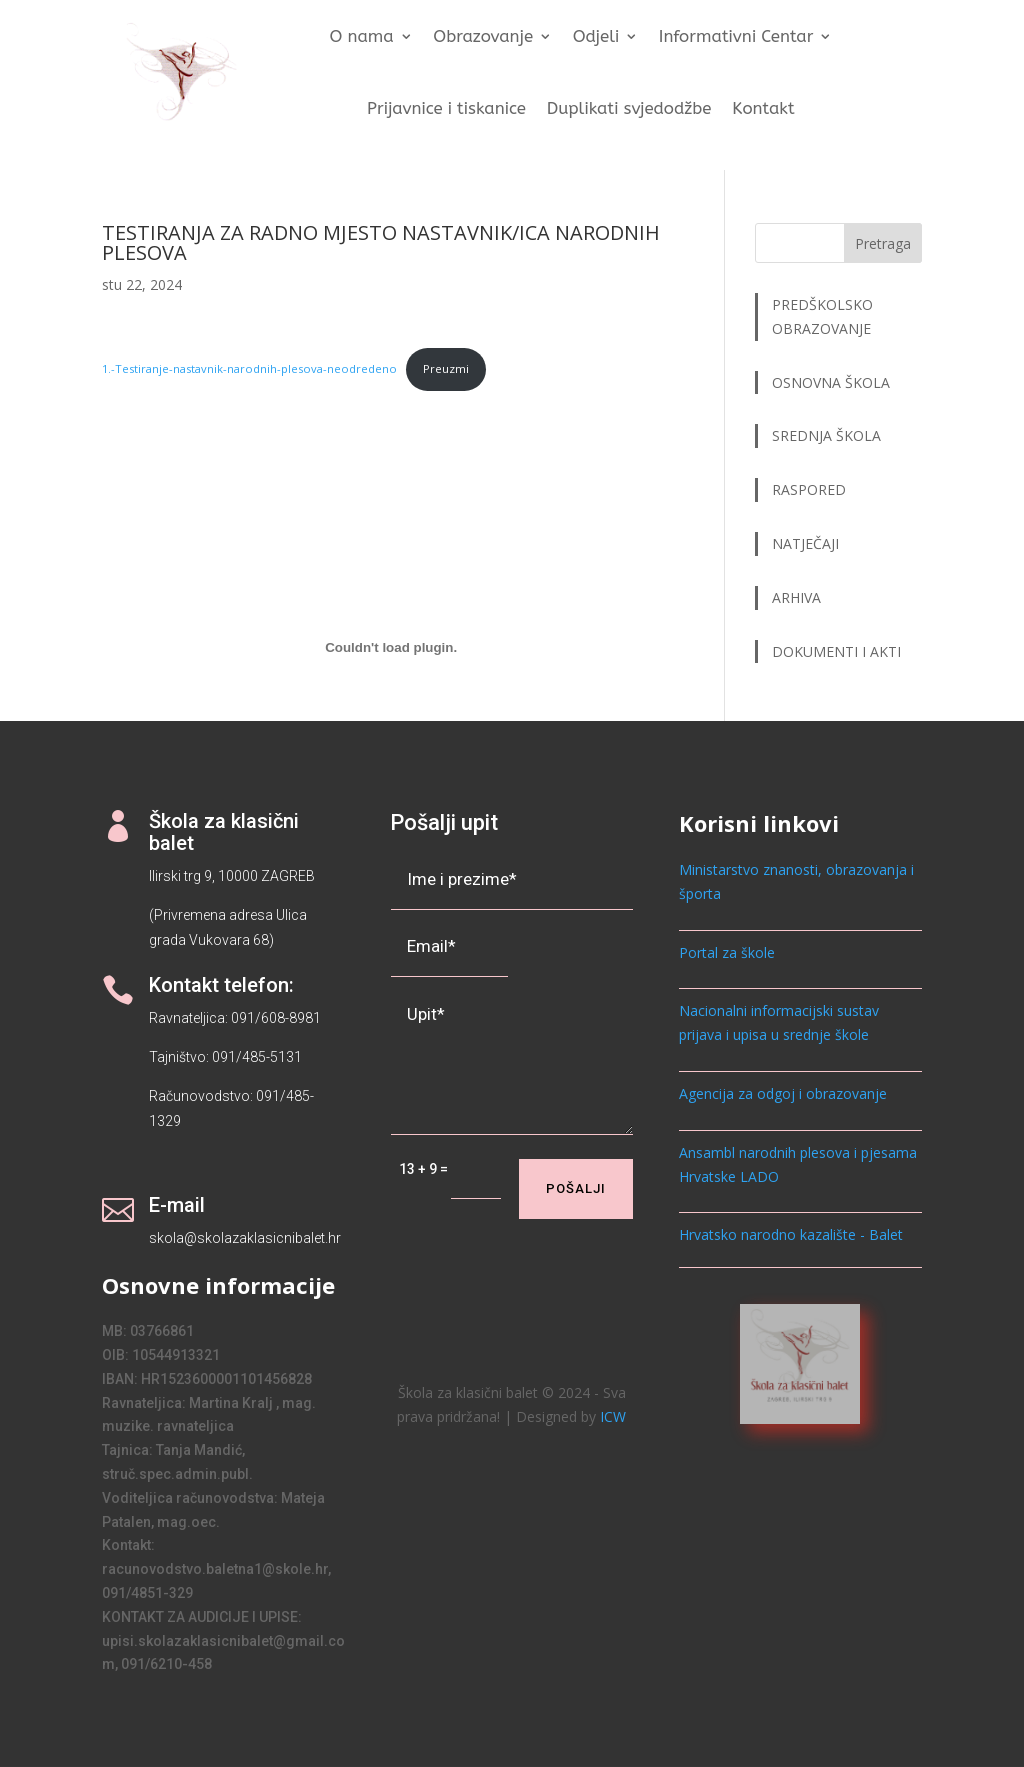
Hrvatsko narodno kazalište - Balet (791, 1234)
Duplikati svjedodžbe (629, 108)
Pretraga (883, 243)
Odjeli (596, 37)
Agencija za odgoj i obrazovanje (783, 1093)
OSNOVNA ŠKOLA (831, 382)
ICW (613, 1416)
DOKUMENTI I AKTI (836, 651)
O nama (362, 37)
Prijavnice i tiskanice (446, 108)
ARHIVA (796, 597)
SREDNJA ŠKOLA (826, 435)
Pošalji (576, 1188)
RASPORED (811, 489)
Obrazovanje (484, 37)
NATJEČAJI (807, 543)
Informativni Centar (736, 37)
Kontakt (764, 108)
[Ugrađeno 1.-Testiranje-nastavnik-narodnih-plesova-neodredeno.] (391, 648)
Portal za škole (727, 952)
